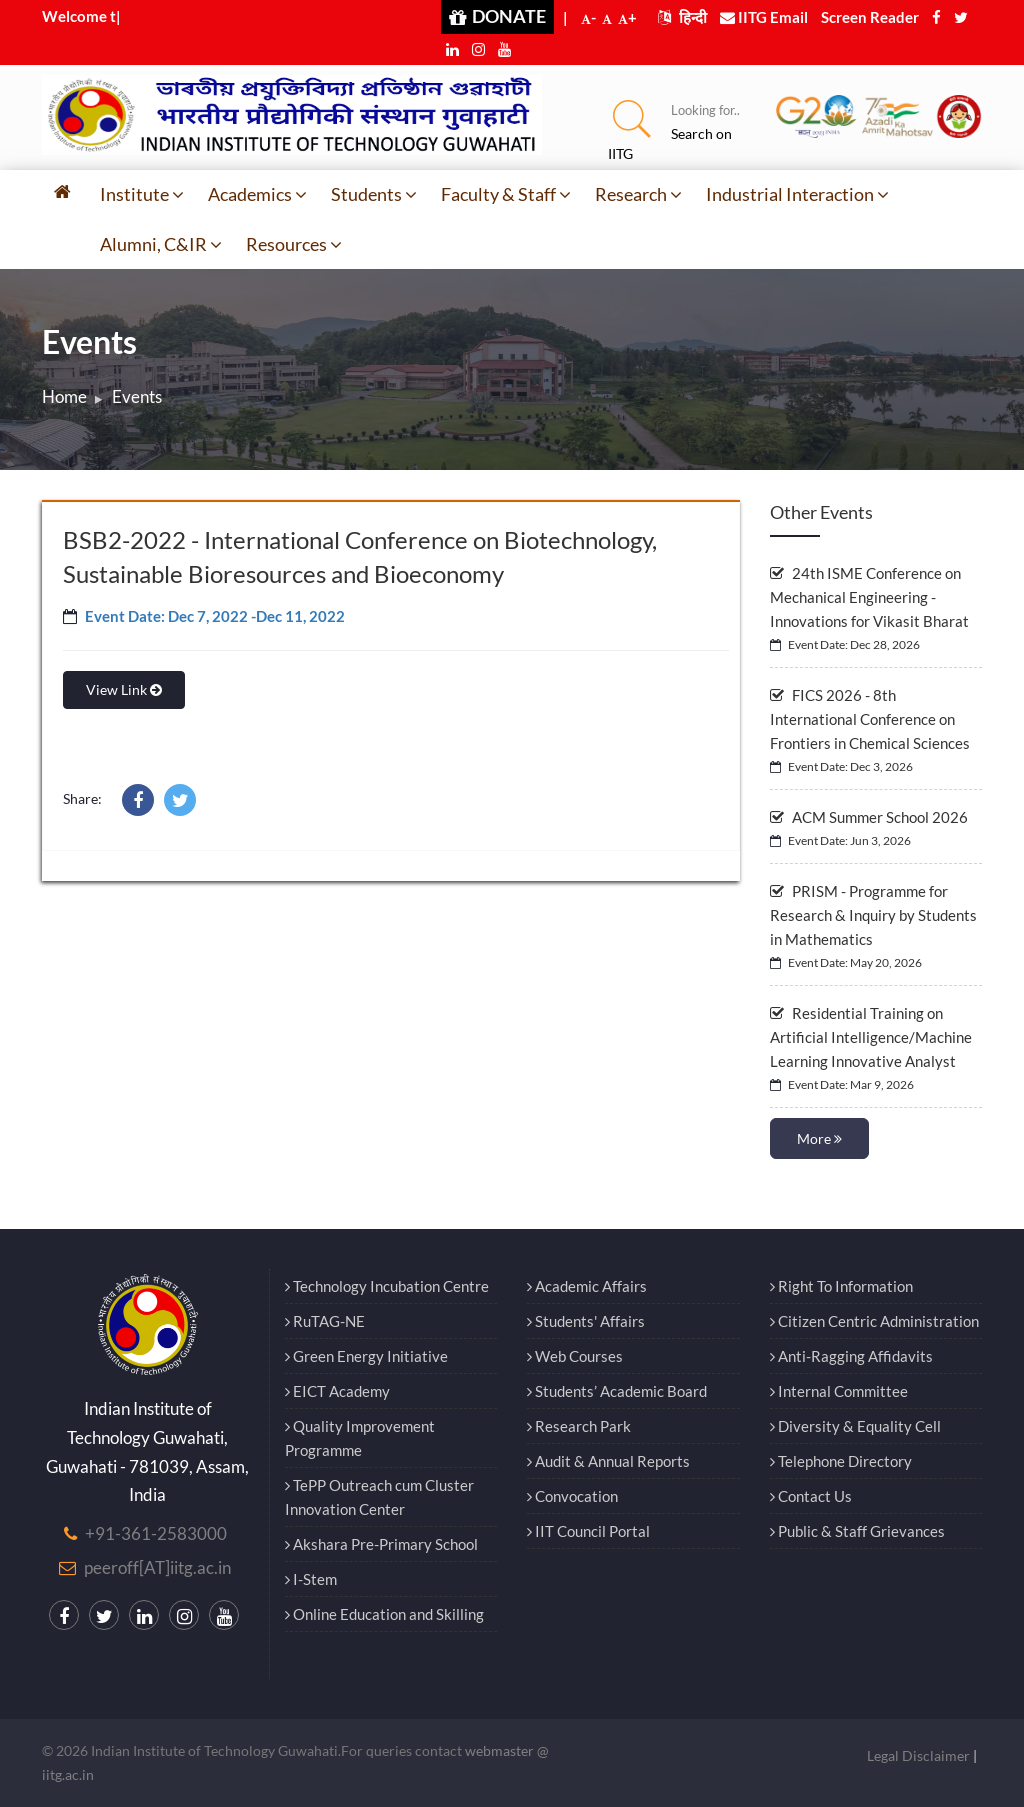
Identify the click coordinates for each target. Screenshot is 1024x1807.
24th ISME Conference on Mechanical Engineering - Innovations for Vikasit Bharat (869, 597)
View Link (124, 689)
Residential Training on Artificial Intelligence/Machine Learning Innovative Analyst (871, 1037)
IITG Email (764, 17)
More (819, 1138)
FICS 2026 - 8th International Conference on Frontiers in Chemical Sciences (870, 719)
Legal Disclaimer (918, 1755)
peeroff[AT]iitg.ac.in (157, 1567)
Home (64, 396)
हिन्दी (682, 17)
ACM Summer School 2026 (869, 817)
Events (137, 396)
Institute (142, 194)
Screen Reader (870, 17)
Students (374, 194)
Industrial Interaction (797, 194)
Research (638, 194)
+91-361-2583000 (156, 1533)
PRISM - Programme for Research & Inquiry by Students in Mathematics (873, 915)
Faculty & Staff (506, 194)
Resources (294, 244)
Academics (257, 194)
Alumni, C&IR (161, 244)
